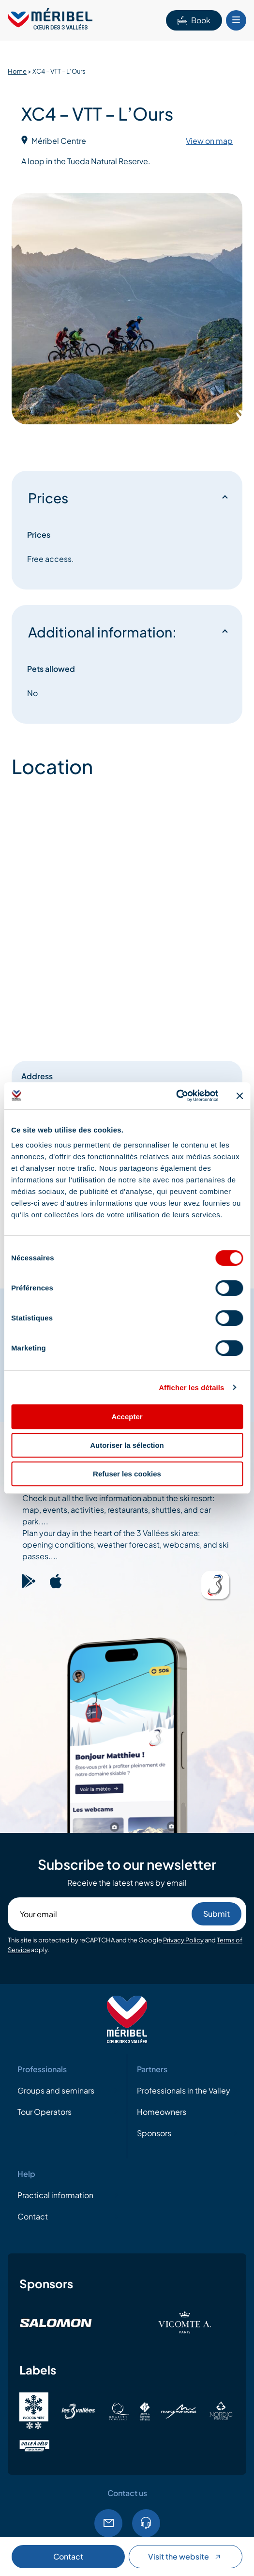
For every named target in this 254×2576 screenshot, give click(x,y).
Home (17, 71)
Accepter (126, 1416)
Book (194, 20)
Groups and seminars (55, 2090)
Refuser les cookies (127, 1474)
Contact (68, 2556)
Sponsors (154, 2133)
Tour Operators (44, 2112)
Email (108, 2523)
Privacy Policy (183, 1940)
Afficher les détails (191, 1387)
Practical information (55, 2195)
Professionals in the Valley (183, 2090)
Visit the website (185, 2556)
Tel (146, 2523)
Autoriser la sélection (127, 1445)
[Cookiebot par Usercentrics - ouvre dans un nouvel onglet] (176, 1095)
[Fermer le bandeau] (239, 1095)
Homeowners (161, 2112)
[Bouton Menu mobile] (236, 20)
